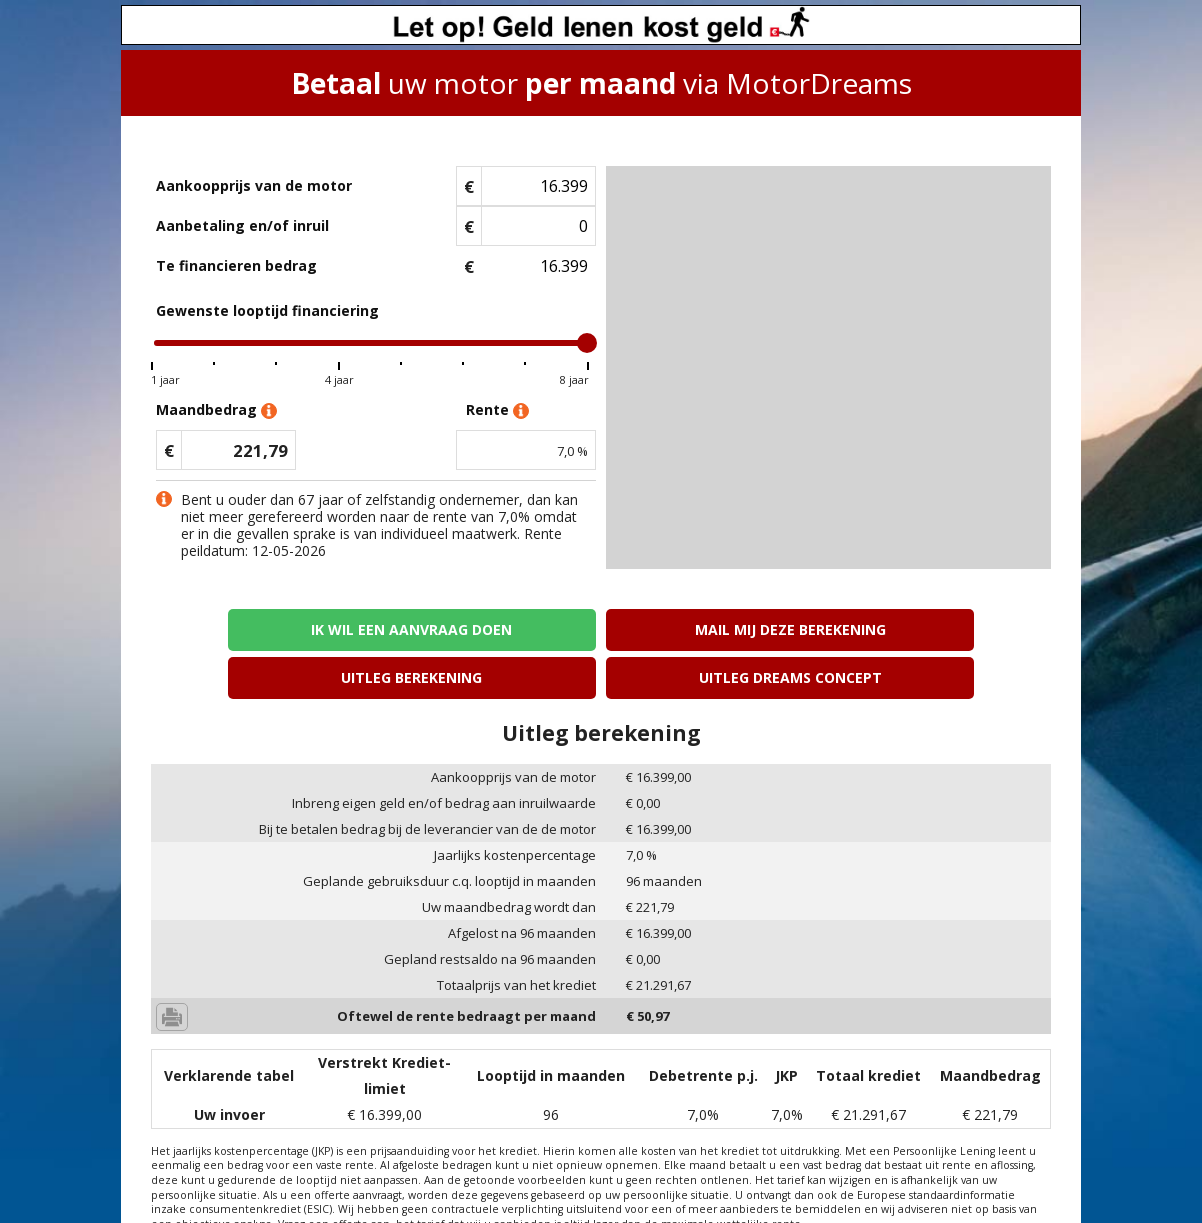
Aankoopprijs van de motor (254, 185)
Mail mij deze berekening (487, 629)
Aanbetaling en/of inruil (242, 225)
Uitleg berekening (714, 629)
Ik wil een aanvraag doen (259, 629)
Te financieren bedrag (236, 265)
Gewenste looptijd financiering (267, 310)
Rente (497, 410)
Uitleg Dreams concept (942, 629)
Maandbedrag (216, 410)
